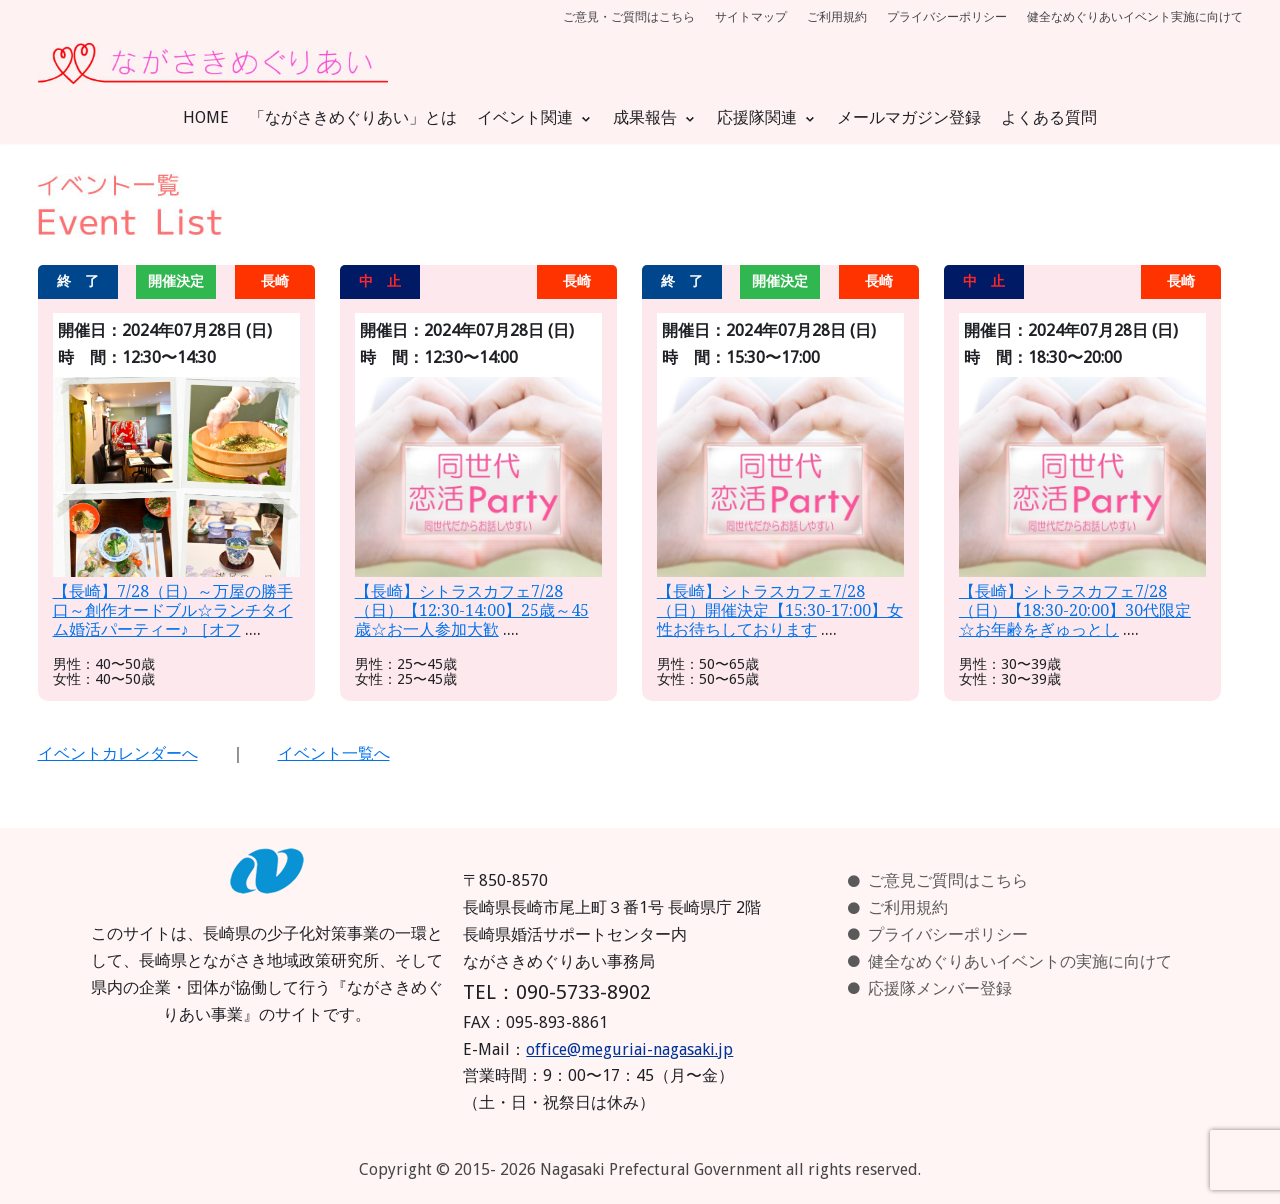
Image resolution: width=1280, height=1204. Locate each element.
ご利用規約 (837, 17)
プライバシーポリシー (947, 17)
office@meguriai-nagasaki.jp (629, 1049)
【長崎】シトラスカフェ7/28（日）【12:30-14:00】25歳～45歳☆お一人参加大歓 (472, 610)
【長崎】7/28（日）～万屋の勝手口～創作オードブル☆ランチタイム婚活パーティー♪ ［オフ (173, 610)
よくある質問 (1049, 117)
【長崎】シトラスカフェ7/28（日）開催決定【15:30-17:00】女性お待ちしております (780, 610)
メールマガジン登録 (909, 117)
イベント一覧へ (334, 753)
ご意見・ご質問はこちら (629, 17)
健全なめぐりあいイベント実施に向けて (1135, 17)
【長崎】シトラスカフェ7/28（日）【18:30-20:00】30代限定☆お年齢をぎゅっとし (1075, 610)
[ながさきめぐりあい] (213, 63)
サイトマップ (751, 17)
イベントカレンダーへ (118, 753)
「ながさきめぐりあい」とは (353, 117)
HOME (206, 117)
